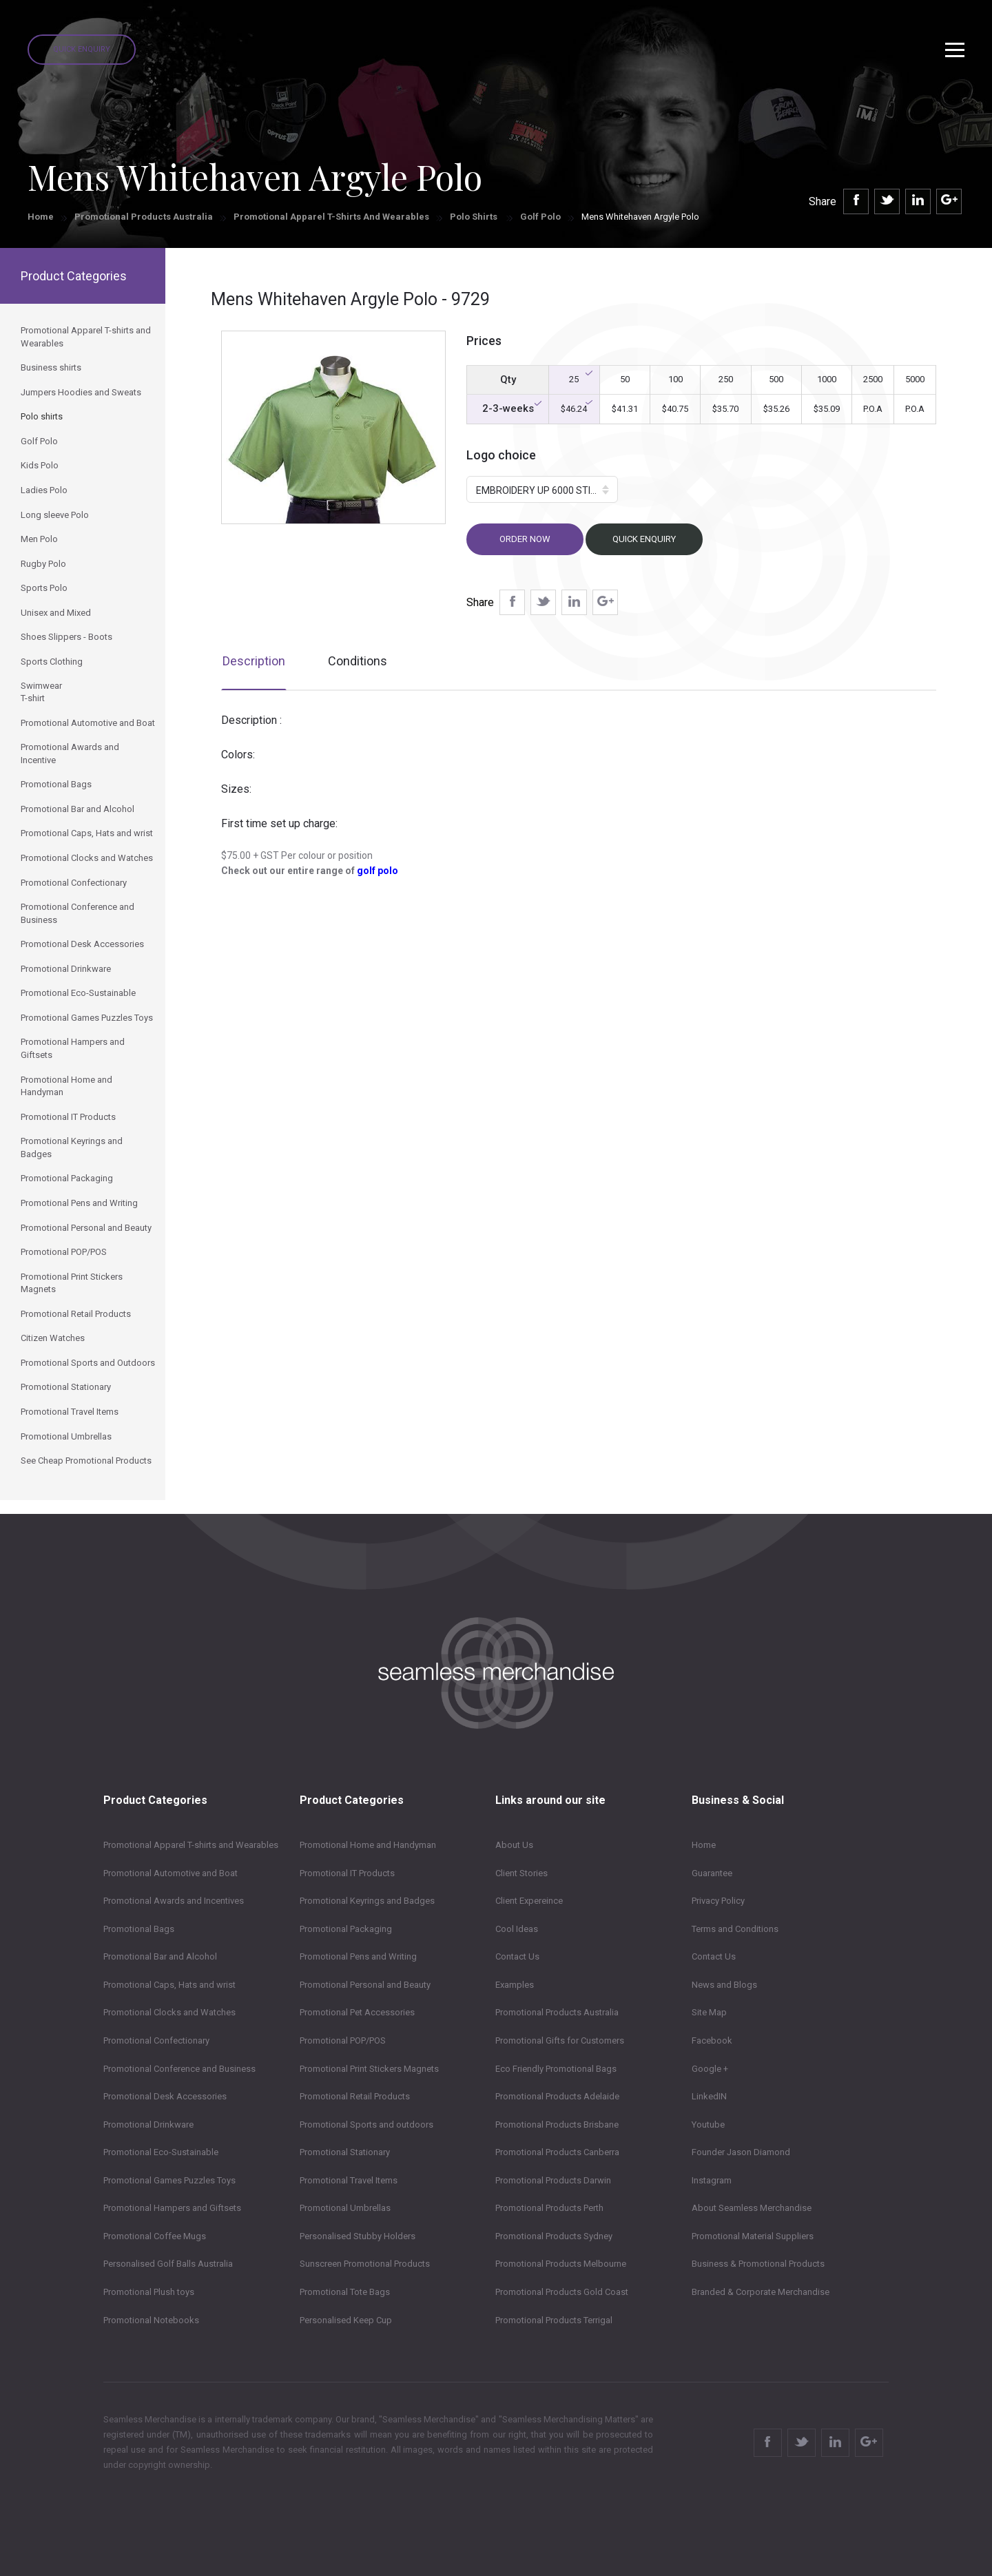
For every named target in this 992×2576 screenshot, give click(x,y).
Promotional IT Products (347, 1873)
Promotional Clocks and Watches (169, 2012)
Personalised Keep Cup (346, 2320)
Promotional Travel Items (348, 2180)
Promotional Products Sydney (553, 2236)
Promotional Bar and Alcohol (160, 1956)
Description (254, 661)
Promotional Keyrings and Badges (367, 1900)
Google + (710, 2069)
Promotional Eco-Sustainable (160, 2152)
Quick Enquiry (81, 49)
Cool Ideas (516, 1929)
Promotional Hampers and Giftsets (172, 2208)
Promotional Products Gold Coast (561, 2292)
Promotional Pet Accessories (357, 2012)
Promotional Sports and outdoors (366, 2124)
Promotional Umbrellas (345, 2208)
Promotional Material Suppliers (753, 2236)
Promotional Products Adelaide (557, 2096)
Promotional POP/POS (343, 2040)
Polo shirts (474, 216)
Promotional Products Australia (143, 216)
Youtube (708, 2124)
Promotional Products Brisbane (557, 2124)
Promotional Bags (138, 1929)
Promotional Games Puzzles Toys (169, 2180)
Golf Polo (540, 216)
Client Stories (521, 1873)
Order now (524, 539)
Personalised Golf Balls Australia (168, 2263)
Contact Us (517, 1956)
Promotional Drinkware (148, 2124)
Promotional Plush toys (148, 2292)
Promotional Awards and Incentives (173, 1900)
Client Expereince (529, 1900)
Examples (514, 1985)
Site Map (709, 2012)
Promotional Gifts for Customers (559, 2040)
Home (41, 216)
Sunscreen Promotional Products (365, 2263)
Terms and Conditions (735, 1929)
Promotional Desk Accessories (165, 2096)
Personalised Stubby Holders (357, 2236)
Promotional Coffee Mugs (154, 2236)
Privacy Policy (718, 1900)
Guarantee (712, 1873)
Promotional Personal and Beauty (365, 1985)
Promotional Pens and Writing (358, 1956)
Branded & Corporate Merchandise (760, 2292)
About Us (514, 1845)
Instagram (712, 2180)
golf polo (377, 870)
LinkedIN (709, 2096)
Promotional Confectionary (156, 2040)
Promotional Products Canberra (557, 2152)
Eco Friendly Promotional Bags (556, 2069)
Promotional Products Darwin (553, 2180)
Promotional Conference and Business (179, 2069)
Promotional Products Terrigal (553, 2320)
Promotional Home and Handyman (368, 1845)
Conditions (357, 661)
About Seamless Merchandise (752, 2208)
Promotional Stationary (345, 2152)
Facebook (712, 2040)
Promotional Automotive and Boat (170, 1873)
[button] (542, 489)
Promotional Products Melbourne (560, 2263)
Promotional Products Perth (549, 2208)
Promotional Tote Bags (345, 2292)
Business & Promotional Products (758, 2263)
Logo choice (501, 455)
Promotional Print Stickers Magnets (369, 2069)
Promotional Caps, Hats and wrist (169, 1985)
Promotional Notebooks (151, 2320)
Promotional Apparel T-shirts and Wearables (331, 216)
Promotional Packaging (346, 1929)
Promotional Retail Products (355, 2096)
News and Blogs (724, 1985)
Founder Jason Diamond (741, 2152)
